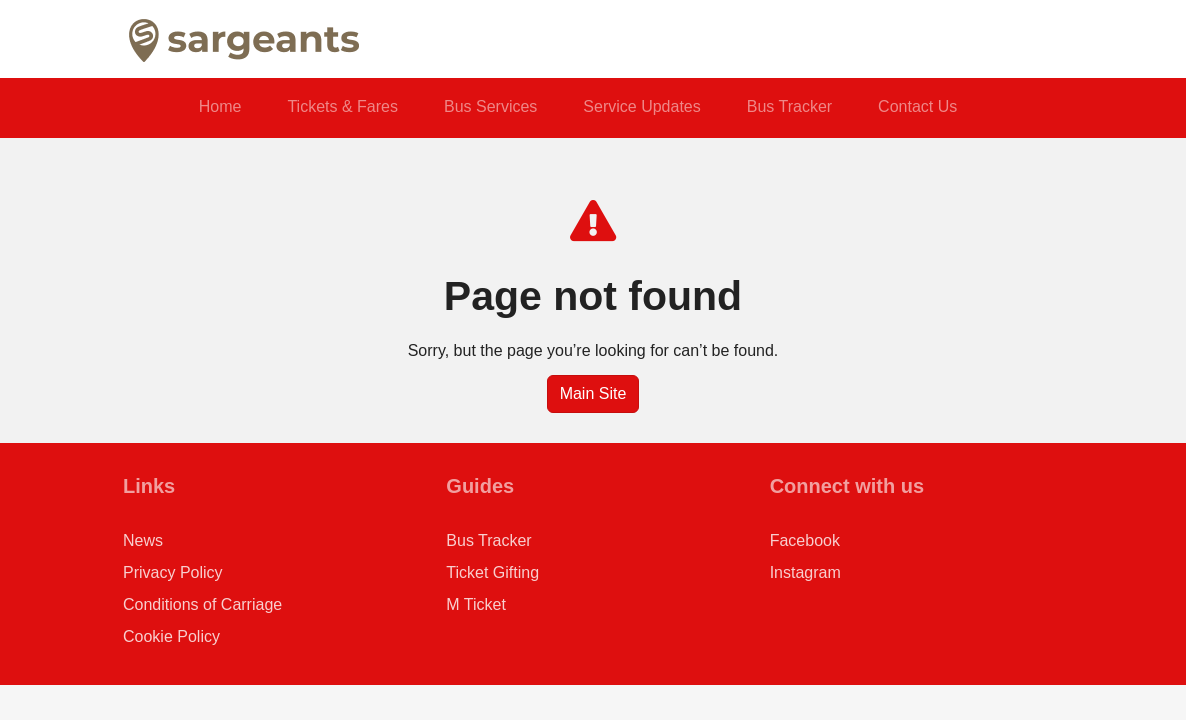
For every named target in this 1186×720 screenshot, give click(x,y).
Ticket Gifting (492, 572)
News (143, 540)
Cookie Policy (171, 636)
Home (220, 106)
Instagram (805, 572)
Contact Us (917, 106)
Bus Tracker (789, 106)
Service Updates (641, 106)
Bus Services (490, 106)
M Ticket (476, 604)
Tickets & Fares (342, 106)
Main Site (593, 393)
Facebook (805, 540)
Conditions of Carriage (202, 604)
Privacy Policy (173, 572)
